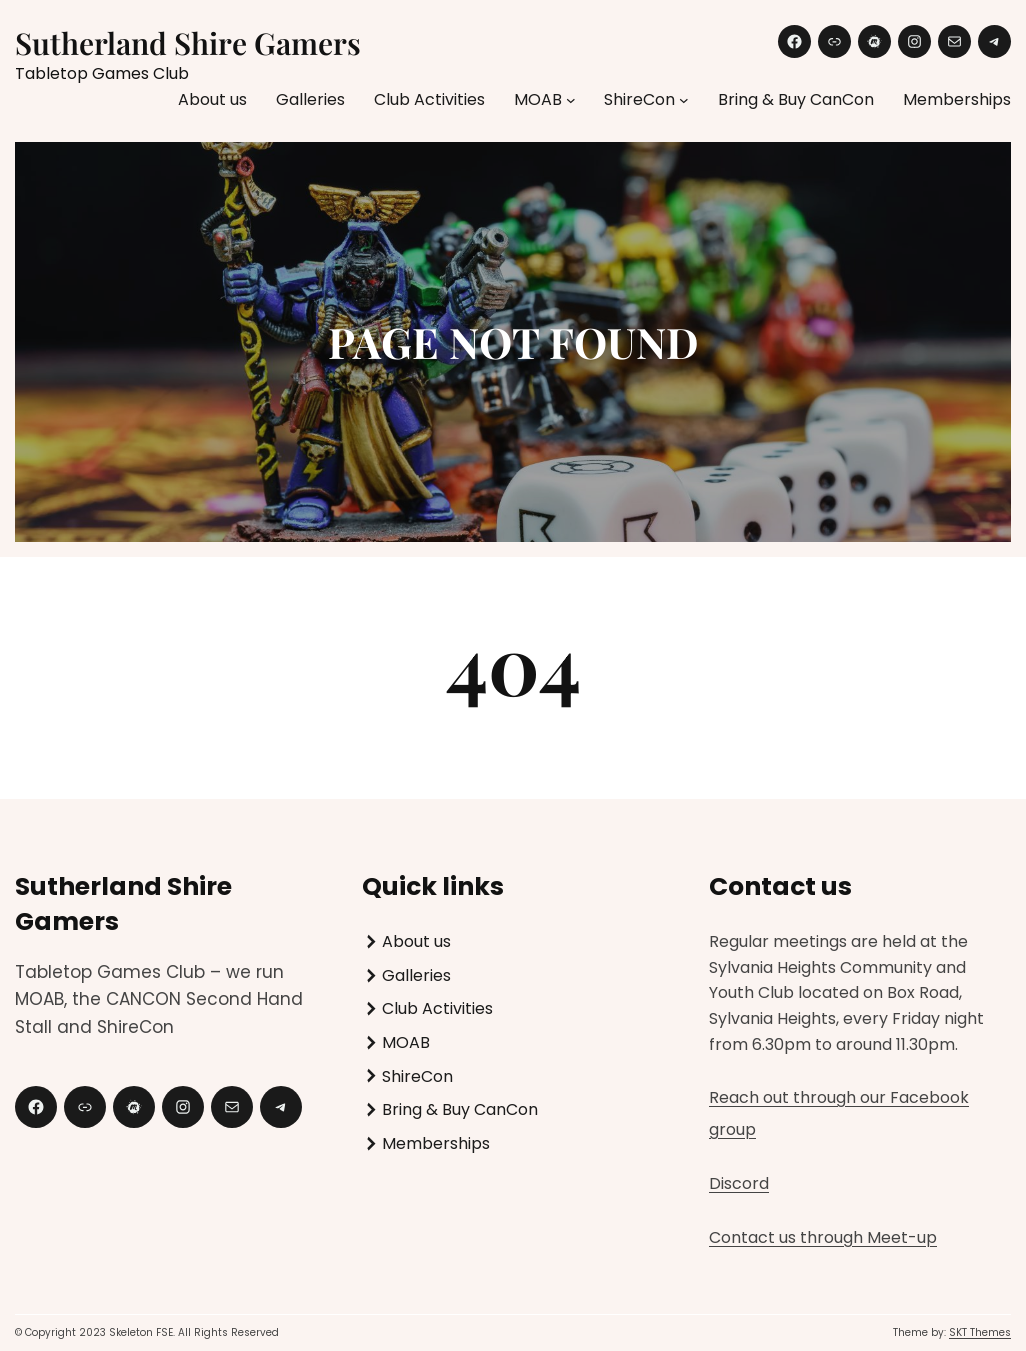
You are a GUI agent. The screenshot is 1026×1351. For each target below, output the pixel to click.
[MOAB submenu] (571, 100)
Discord (739, 1183)
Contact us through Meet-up (823, 1237)
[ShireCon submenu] (684, 100)
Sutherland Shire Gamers (188, 43)
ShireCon (639, 99)
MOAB (538, 99)
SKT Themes (980, 1332)
